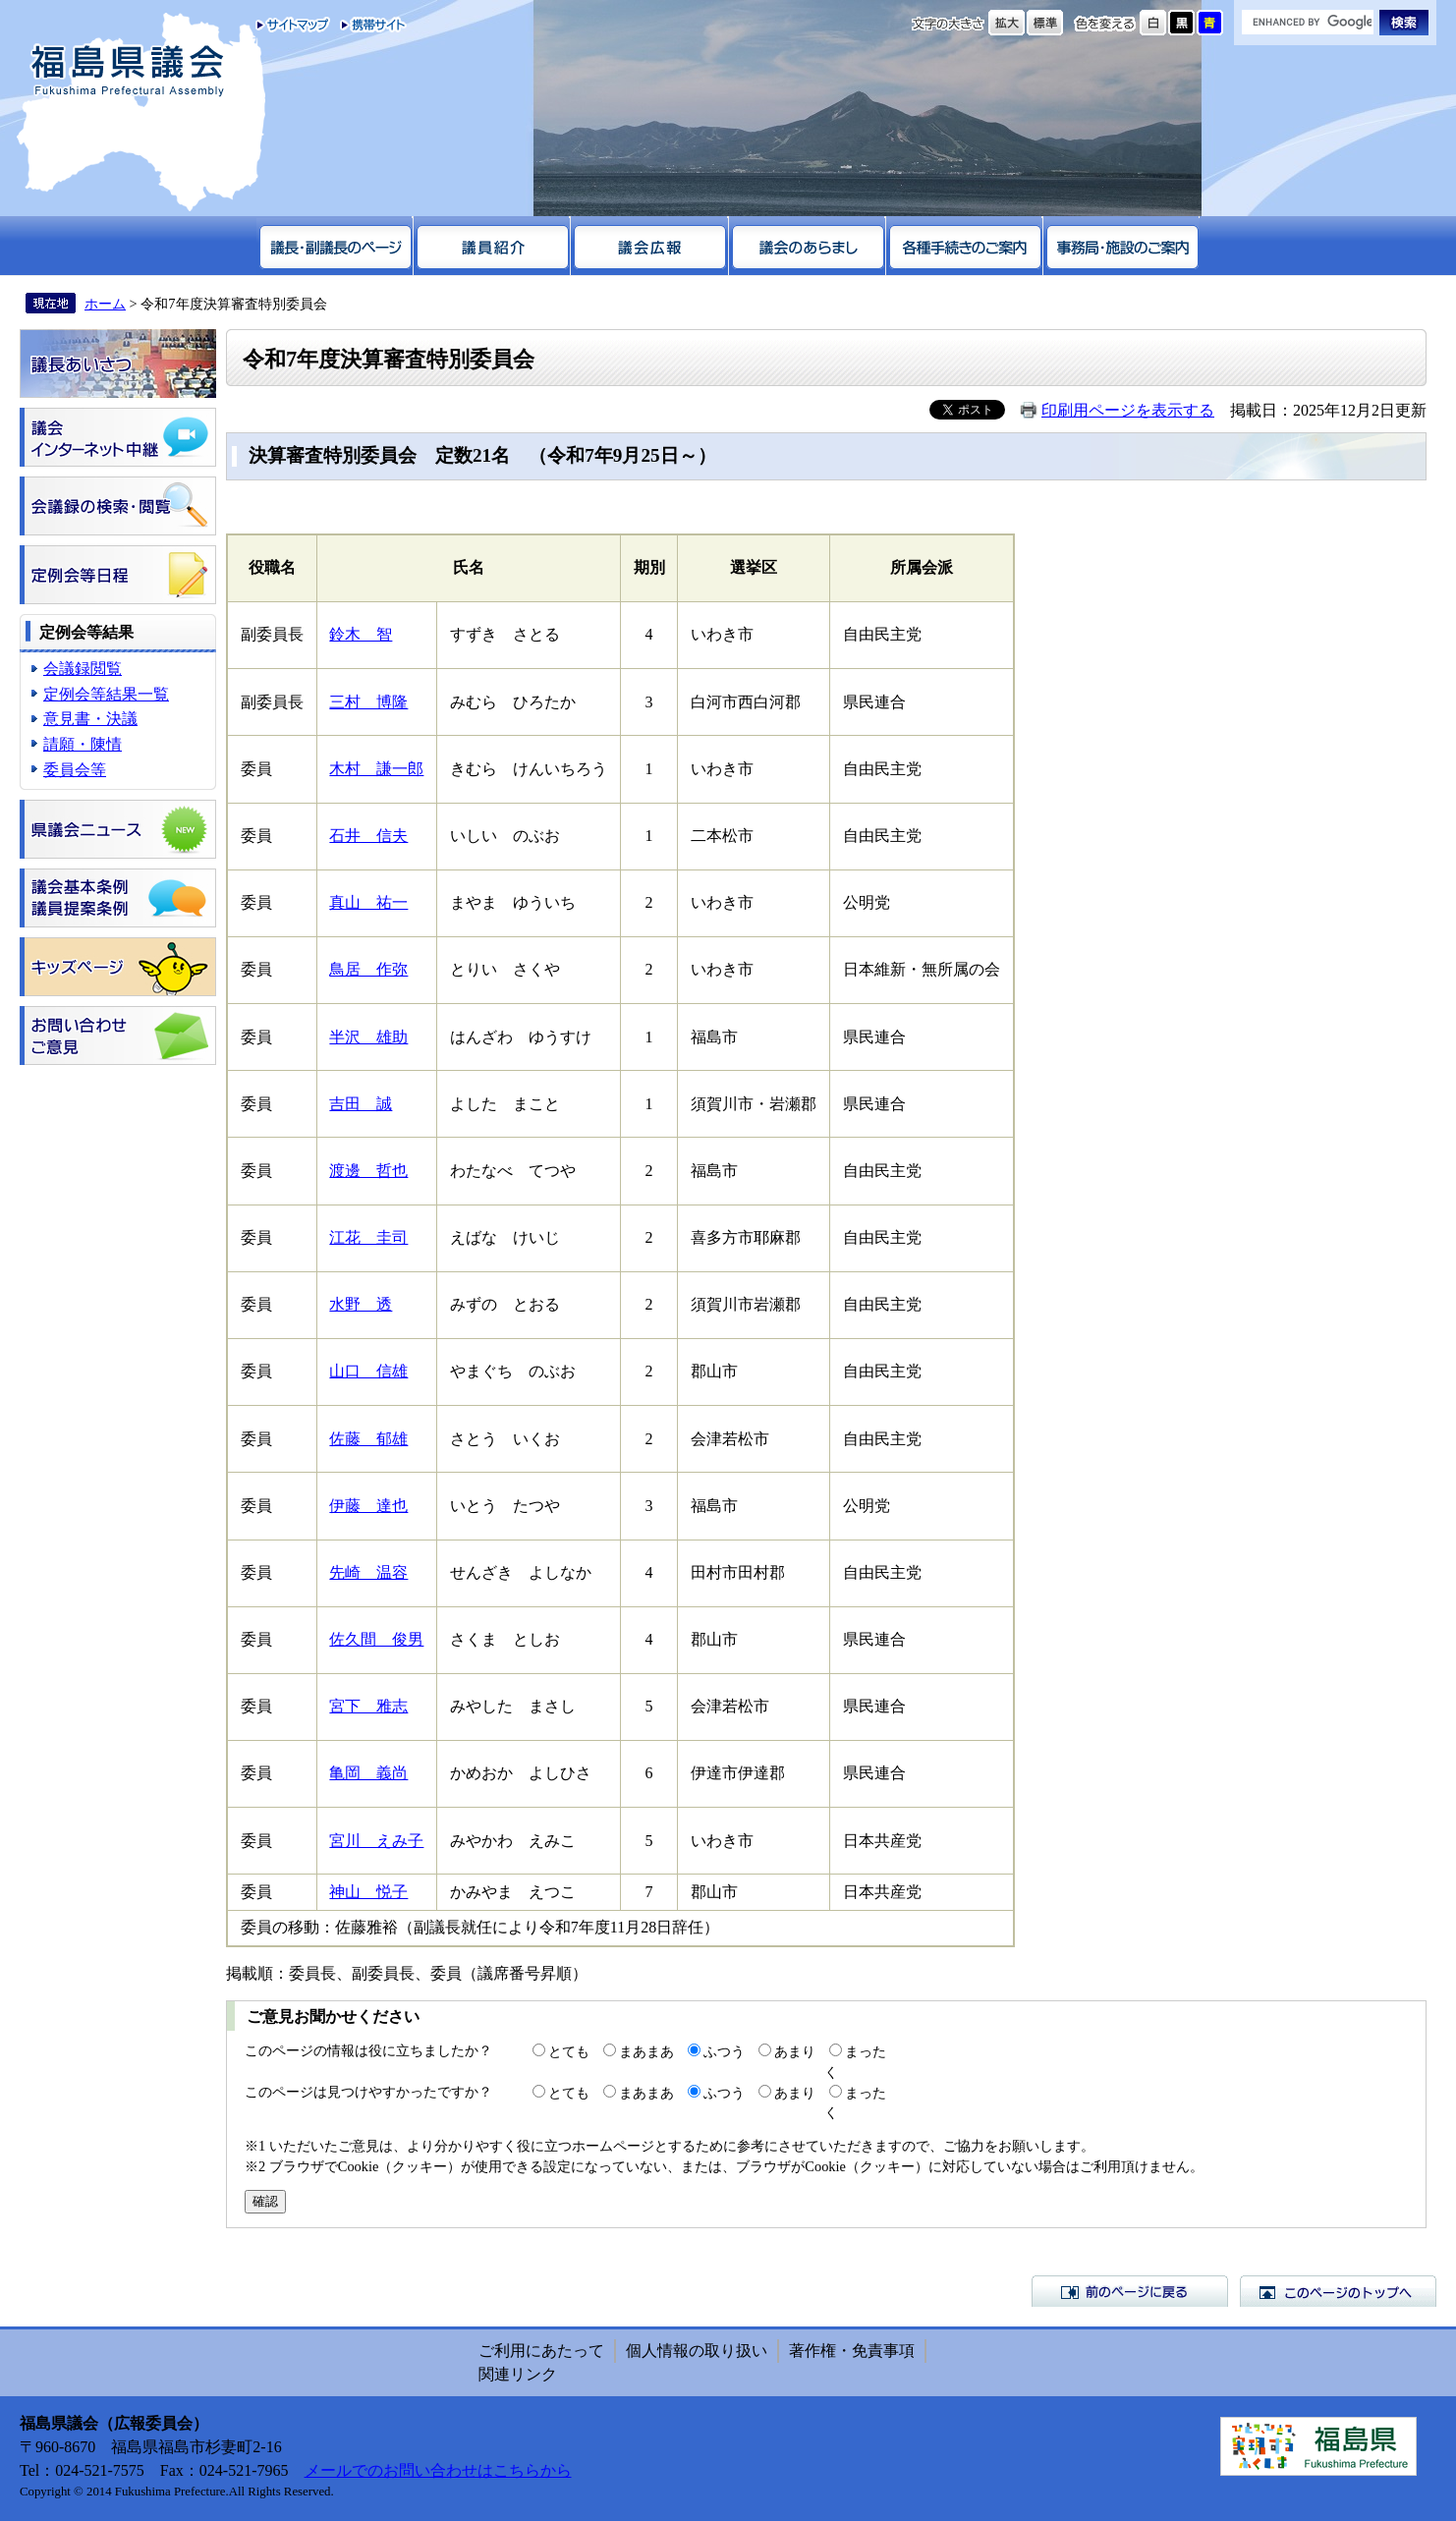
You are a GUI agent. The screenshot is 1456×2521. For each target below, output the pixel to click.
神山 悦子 (368, 1891)
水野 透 (360, 1304)
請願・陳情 (82, 744)
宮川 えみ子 (376, 1840)
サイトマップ (293, 24)
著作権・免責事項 (852, 2350)
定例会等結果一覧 (106, 694)
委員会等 (74, 769)
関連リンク (517, 2374)
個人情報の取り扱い (696, 2350)
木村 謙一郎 (376, 768)
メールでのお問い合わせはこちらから (438, 2470)
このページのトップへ (1338, 2291)
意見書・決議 (90, 718)
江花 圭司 (368, 1237)
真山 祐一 (368, 902)
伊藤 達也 (368, 1505)
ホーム (105, 303)
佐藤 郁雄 (368, 1438)
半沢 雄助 (368, 1037)
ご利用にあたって (541, 2350)
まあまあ (646, 2051)
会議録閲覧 (82, 668)
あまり (794, 2051)
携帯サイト (369, 24)
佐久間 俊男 (376, 1639)
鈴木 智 (360, 634)
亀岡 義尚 (368, 1773)
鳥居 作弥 (368, 969)
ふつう (724, 2051)
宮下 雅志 (368, 1706)
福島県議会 (127, 71)
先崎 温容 (368, 1572)
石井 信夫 (368, 835)
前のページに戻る (1130, 2291)
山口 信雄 (368, 1371)
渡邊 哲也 (368, 1170)
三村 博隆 (368, 702)
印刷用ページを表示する (1127, 410)
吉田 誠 (360, 1103)
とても (568, 2051)
